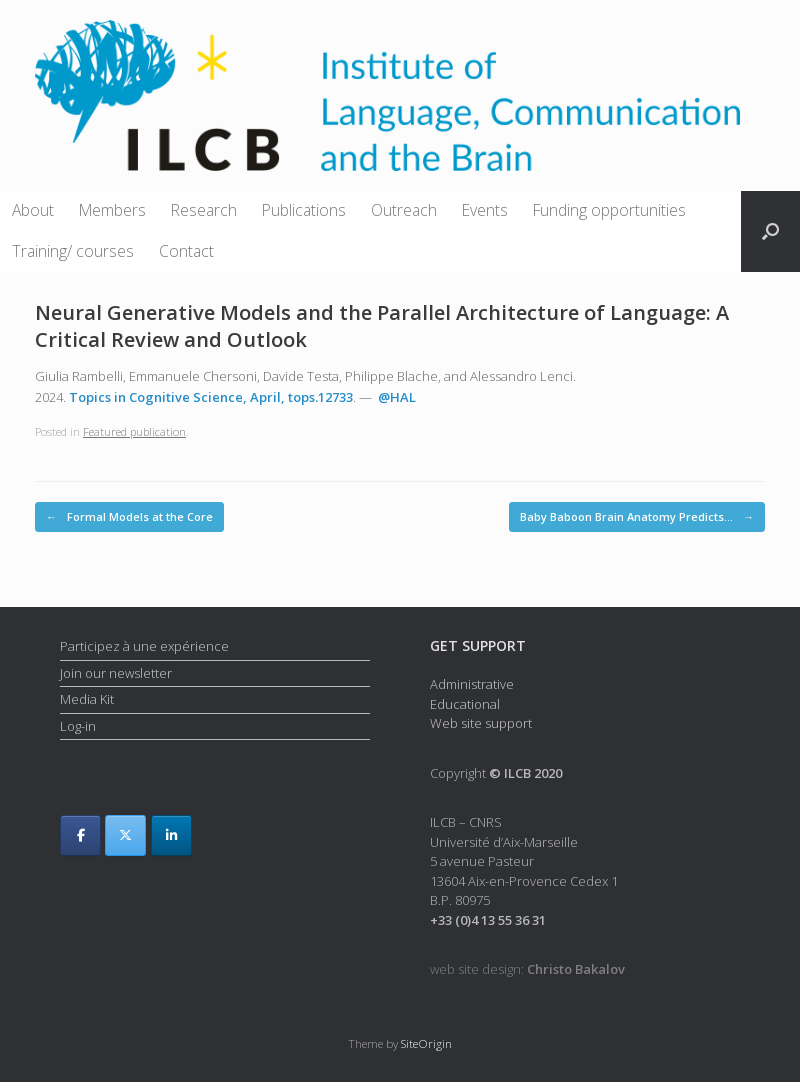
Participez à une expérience (144, 646)
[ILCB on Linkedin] (171, 835)
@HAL (397, 397)
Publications (304, 210)
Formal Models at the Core (129, 517)
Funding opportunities (609, 210)
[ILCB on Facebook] (80, 835)
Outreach (404, 210)
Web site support (481, 723)
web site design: (527, 969)
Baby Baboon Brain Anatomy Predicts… (637, 517)
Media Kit (87, 699)
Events (485, 210)
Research (204, 210)
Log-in (78, 726)
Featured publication (134, 431)
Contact (186, 251)
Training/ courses (73, 251)
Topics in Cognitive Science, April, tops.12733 (211, 397)
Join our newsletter (116, 673)
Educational (465, 704)
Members (112, 210)
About (33, 210)
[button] (770, 231)
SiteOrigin (426, 1043)
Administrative (472, 684)
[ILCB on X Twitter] (125, 835)
